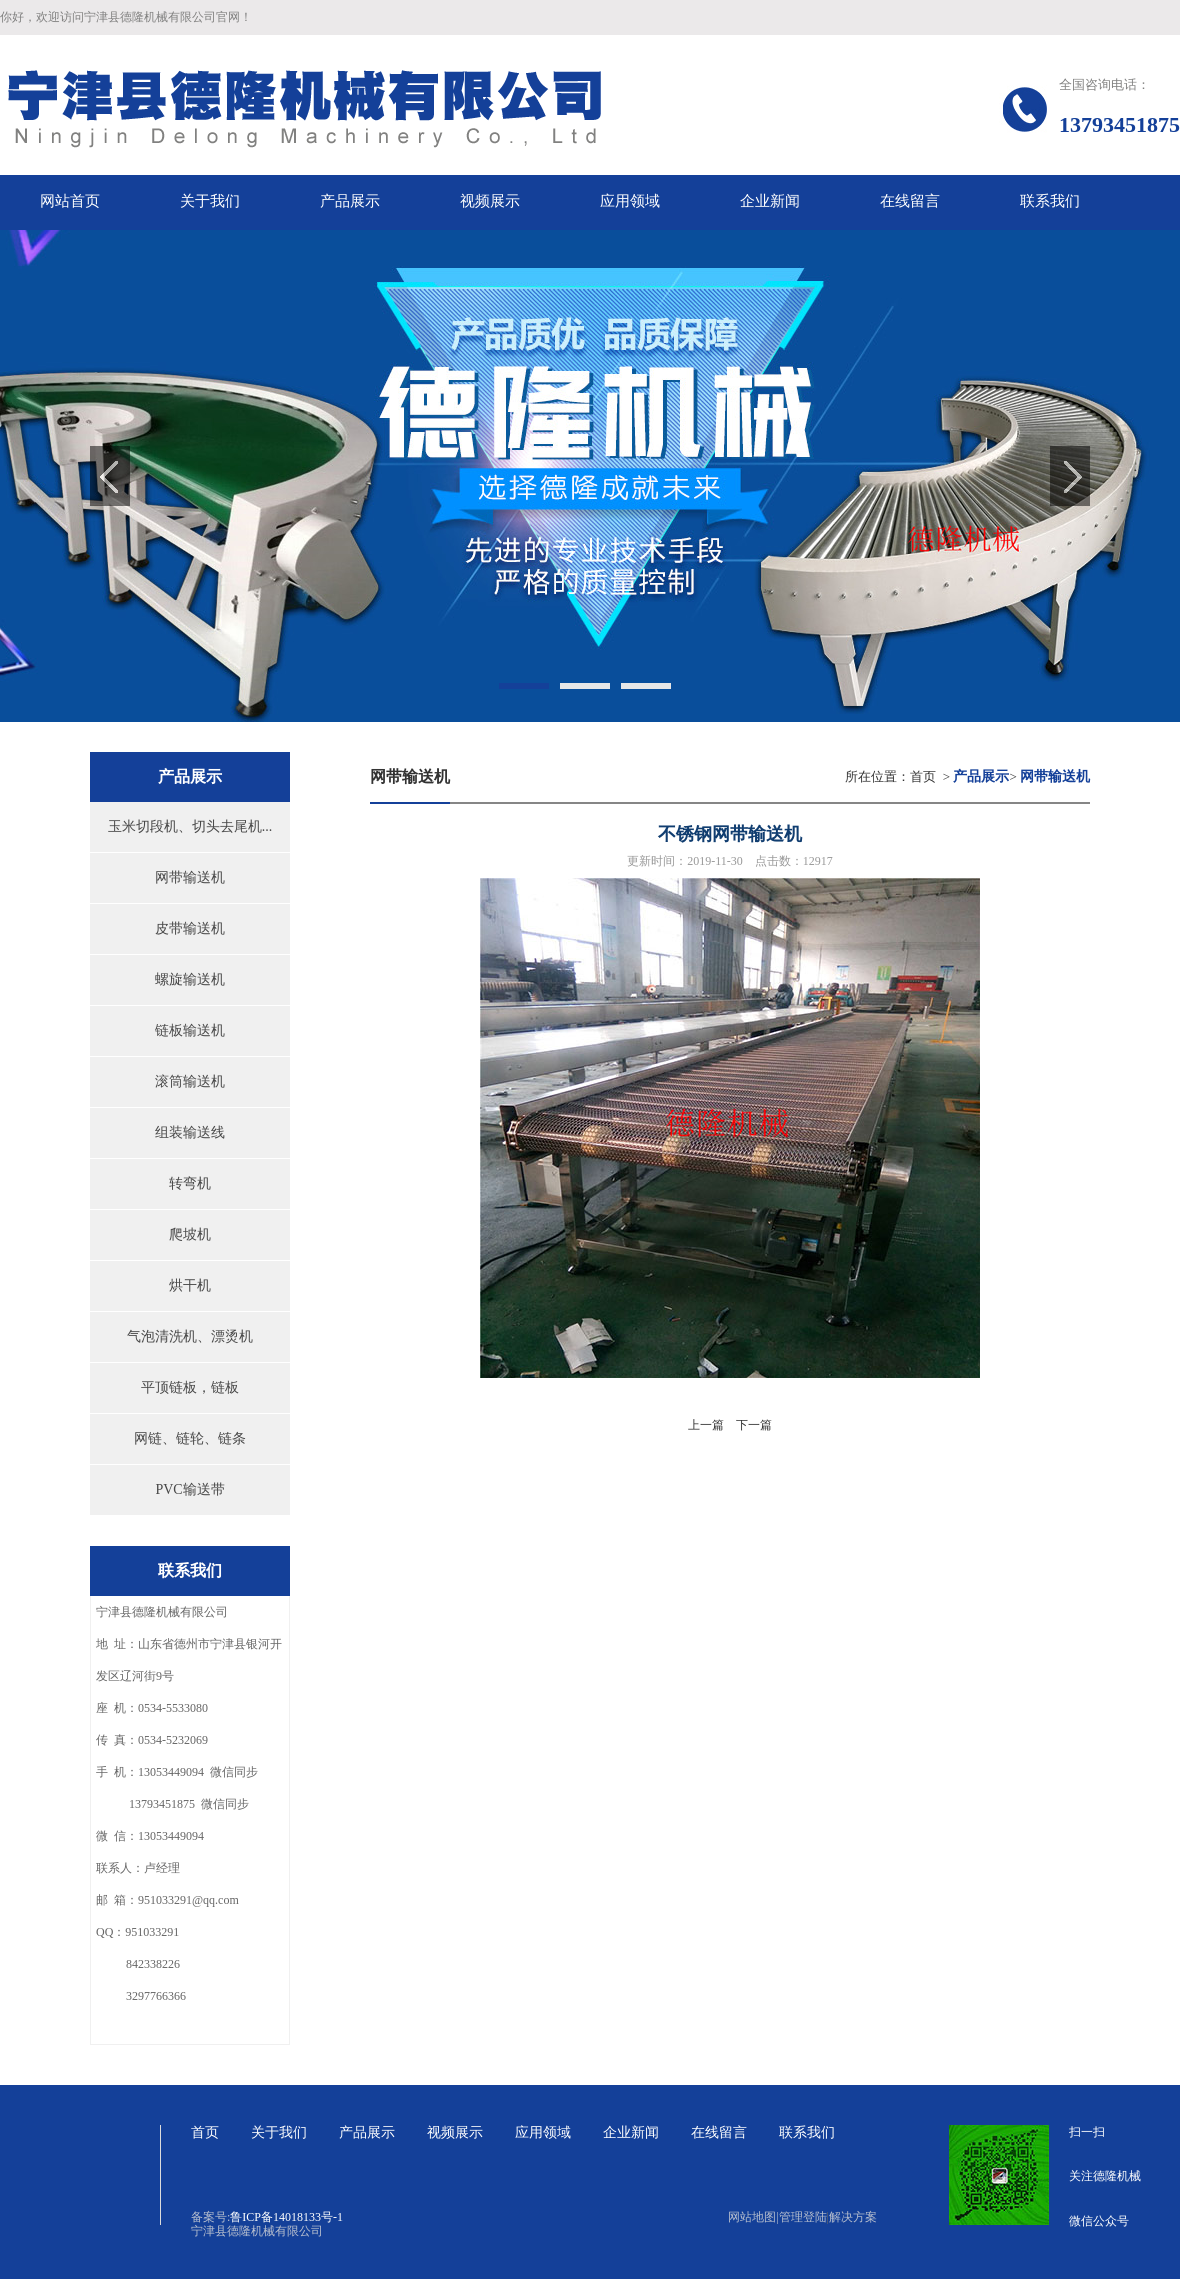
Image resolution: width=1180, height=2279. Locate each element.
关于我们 (279, 2132)
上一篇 (706, 1425)
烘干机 (190, 1285)
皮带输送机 (190, 928)
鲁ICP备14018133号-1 (286, 2217)
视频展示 (455, 2132)
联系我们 (807, 2132)
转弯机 (190, 1183)
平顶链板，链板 (190, 1387)
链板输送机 (190, 1030)
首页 (923, 776)
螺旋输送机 (190, 979)
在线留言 (719, 2132)
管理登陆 (803, 2217)
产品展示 (367, 2132)
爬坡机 (190, 1234)
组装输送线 (190, 1132)
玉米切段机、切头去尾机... (190, 826)
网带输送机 (190, 877)
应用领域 (543, 2132)
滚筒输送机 (190, 1081)
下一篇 (754, 1425)
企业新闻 (631, 2132)
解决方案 (853, 2217)
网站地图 (753, 2217)
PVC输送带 (189, 1489)
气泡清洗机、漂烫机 (190, 1336)
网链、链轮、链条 (190, 1438)
